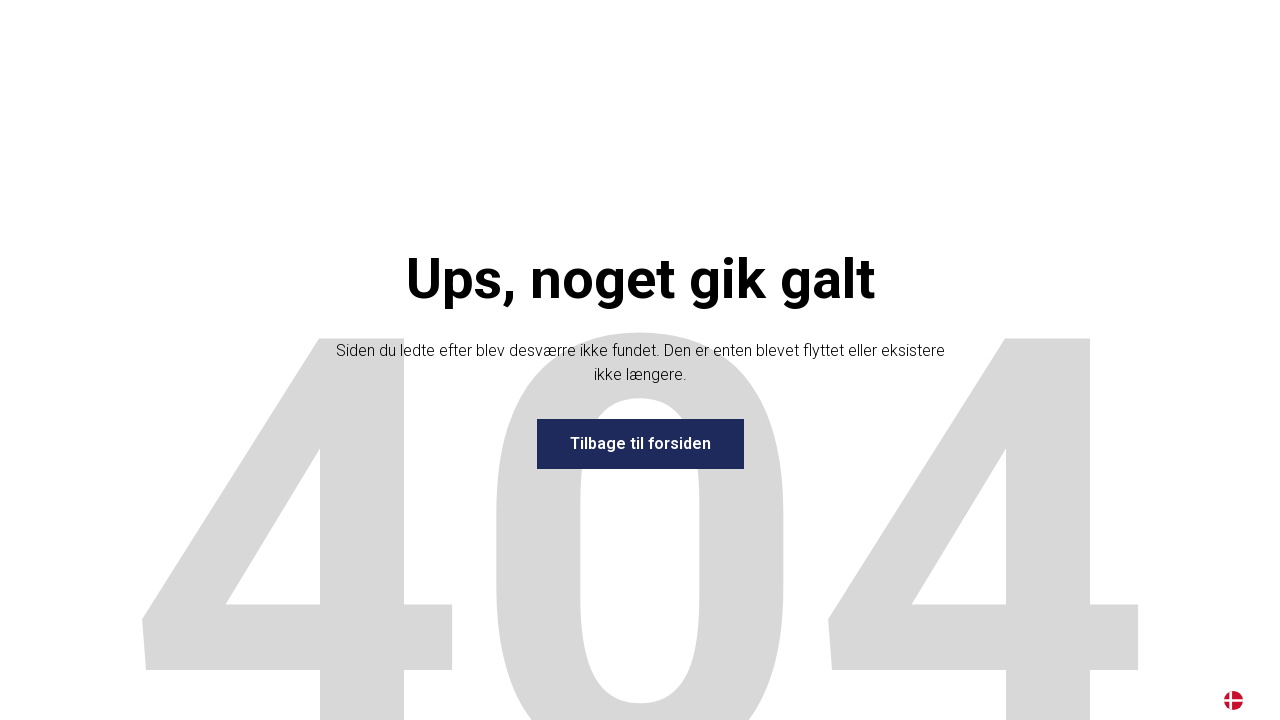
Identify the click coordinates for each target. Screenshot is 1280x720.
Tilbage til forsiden (640, 443)
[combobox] (1233, 700)
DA (1233, 700)
